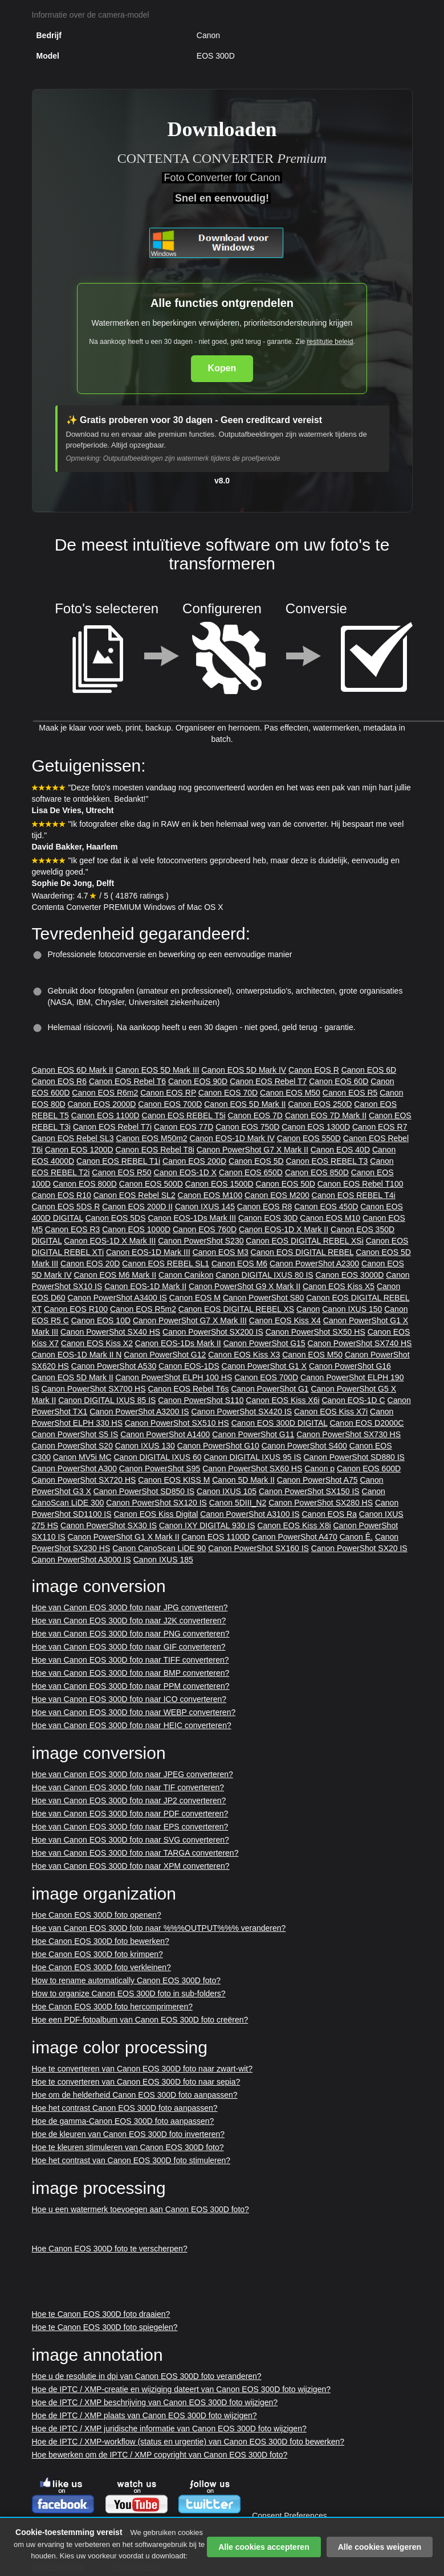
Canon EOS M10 (330, 1218)
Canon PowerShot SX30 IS (108, 1525)
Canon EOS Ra (329, 1514)
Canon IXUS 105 (226, 1491)
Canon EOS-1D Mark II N (77, 1354)
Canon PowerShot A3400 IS (117, 1297)
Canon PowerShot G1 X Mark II (124, 1536)
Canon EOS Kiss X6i (282, 1400)
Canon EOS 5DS (115, 1218)
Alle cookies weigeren (379, 2547)
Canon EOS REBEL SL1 (165, 1263)
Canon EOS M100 (210, 1195)
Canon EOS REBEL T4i (354, 1195)
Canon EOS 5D (256, 1161)
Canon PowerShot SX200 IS (212, 1331)
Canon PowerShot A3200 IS (139, 1411)
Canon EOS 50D (285, 1183)
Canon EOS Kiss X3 (244, 1354)
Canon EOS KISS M (174, 1479)
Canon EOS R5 (350, 1092)
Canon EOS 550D (309, 1138)
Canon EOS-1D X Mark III (110, 1240)
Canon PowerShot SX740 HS (360, 1343)
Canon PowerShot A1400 (165, 1434)
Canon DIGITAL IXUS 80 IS (264, 1274)
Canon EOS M (195, 1297)
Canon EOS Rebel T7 (268, 1081)
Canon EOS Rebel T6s (188, 1388)
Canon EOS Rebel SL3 (73, 1138)
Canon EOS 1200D (79, 1149)
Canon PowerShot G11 (253, 1434)
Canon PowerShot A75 (317, 1479)
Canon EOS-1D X (185, 1172)
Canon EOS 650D (251, 1172)
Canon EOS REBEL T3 (327, 1161)
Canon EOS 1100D (105, 1115)
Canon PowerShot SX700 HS (94, 1388)
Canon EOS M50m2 (151, 1138)
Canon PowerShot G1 (269, 1388)
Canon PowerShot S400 (304, 1445)
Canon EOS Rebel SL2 (134, 1195)
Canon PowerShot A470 (294, 1536)
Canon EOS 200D (194, 1161)
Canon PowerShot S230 (200, 1240)
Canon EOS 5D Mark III (157, 1069)
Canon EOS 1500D (219, 1183)
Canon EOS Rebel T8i (155, 1149)
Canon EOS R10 (61, 1195)
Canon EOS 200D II (137, 1206)
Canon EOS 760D (205, 1229)
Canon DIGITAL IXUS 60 (157, 1457)
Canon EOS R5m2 (143, 1309)
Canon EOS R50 (121, 1172)
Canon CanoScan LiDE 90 (159, 1548)
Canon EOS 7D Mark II (325, 1115)
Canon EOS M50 (290, 1092)
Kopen (222, 368)
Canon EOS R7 (380, 1126)
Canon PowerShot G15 (264, 1343)
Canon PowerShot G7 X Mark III (190, 1320)
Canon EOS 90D (197, 1081)
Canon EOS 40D (340, 1149)
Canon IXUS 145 (205, 1206)
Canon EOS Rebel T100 (360, 1183)
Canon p (319, 1468)
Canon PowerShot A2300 (314, 1263)
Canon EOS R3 (72, 1229)
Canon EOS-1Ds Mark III (192, 1218)
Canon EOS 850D (317, 1172)
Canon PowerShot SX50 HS (315, 1331)
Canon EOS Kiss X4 (285, 1320)
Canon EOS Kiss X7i (331, 1411)
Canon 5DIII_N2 (237, 1502)
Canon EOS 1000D (136, 1229)
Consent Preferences (289, 2515)
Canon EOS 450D (326, 1206)
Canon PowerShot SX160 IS (258, 1548)
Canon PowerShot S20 (72, 1445)
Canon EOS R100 (76, 1309)
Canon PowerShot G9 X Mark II (244, 1286)
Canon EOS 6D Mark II (72, 1069)
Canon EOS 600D (369, 1468)
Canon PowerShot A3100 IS (249, 1514)
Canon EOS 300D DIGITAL (279, 1423)
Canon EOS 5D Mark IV (244, 1069)
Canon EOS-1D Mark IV (232, 1138)
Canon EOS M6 (239, 1263)
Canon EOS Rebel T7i (112, 1126)
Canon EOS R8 (264, 1206)
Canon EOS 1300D (316, 1126)
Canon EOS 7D (255, 1115)
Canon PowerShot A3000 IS (81, 1559)
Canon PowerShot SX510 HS (177, 1423)
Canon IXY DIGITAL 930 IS (207, 1525)
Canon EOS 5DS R (66, 1206)
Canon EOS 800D (85, 1183)
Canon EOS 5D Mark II (245, 1104)
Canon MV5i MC (82, 1457)
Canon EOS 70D (228, 1092)
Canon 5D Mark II (243, 1479)
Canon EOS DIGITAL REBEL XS (236, 1309)
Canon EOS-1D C (353, 1400)
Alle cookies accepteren (263, 2547)
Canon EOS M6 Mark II (115, 1274)
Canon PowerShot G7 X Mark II (252, 1149)
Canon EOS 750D (247, 1126)
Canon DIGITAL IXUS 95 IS (252, 1457)
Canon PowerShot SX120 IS (156, 1502)
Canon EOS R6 (59, 1081)
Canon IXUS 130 (145, 1445)
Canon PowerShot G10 (218, 1445)
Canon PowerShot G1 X (264, 1366)
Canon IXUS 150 (352, 1309)
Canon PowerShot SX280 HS (320, 1502)
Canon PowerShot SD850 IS (143, 1491)
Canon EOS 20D (90, 1263)
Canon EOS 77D (183, 1126)
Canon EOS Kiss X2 (97, 1343)
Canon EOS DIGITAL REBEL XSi (304, 1240)
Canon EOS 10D (101, 1320)
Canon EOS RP (168, 1092)
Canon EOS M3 (221, 1252)
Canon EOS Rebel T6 (127, 1081)
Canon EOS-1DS (188, 1366)
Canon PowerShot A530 (113, 1366)
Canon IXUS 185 (163, 1559)
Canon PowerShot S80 (263, 1297)
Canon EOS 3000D (350, 1274)
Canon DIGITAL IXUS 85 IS (107, 1400)
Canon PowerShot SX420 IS (241, 1411)
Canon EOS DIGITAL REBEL (302, 1252)
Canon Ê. (356, 1536)
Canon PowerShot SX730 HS (348, 1434)
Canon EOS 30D (268, 1218)
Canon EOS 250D (320, 1104)
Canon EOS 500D (151, 1183)
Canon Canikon (186, 1274)
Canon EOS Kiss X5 (338, 1286)
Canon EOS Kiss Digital (155, 1514)
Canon (308, 1309)
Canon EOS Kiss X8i (294, 1525)
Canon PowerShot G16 (350, 1366)
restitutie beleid (330, 342)
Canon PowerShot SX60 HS (252, 1468)
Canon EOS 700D (170, 1104)
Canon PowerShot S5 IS (75, 1434)
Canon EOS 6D (369, 1069)
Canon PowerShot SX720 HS (84, 1479)
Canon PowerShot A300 (74, 1468)
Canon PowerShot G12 (165, 1354)
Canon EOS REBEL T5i (184, 1115)
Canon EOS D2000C (366, 1423)
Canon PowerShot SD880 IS (354, 1457)
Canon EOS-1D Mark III (148, 1252)
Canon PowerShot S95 (159, 1468)
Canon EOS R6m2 (105, 1092)
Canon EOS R (313, 1069)
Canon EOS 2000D (102, 1104)
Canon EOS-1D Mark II (145, 1286)
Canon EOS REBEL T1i (118, 1161)
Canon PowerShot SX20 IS (359, 1548)
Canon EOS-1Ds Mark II (178, 1343)
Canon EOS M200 (277, 1195)
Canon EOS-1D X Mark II (283, 1229)
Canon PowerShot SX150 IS (309, 1491)
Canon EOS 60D (338, 1081)
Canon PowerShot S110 (200, 1400)
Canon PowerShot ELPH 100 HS (174, 1377)
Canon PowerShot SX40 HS (110, 1331)
